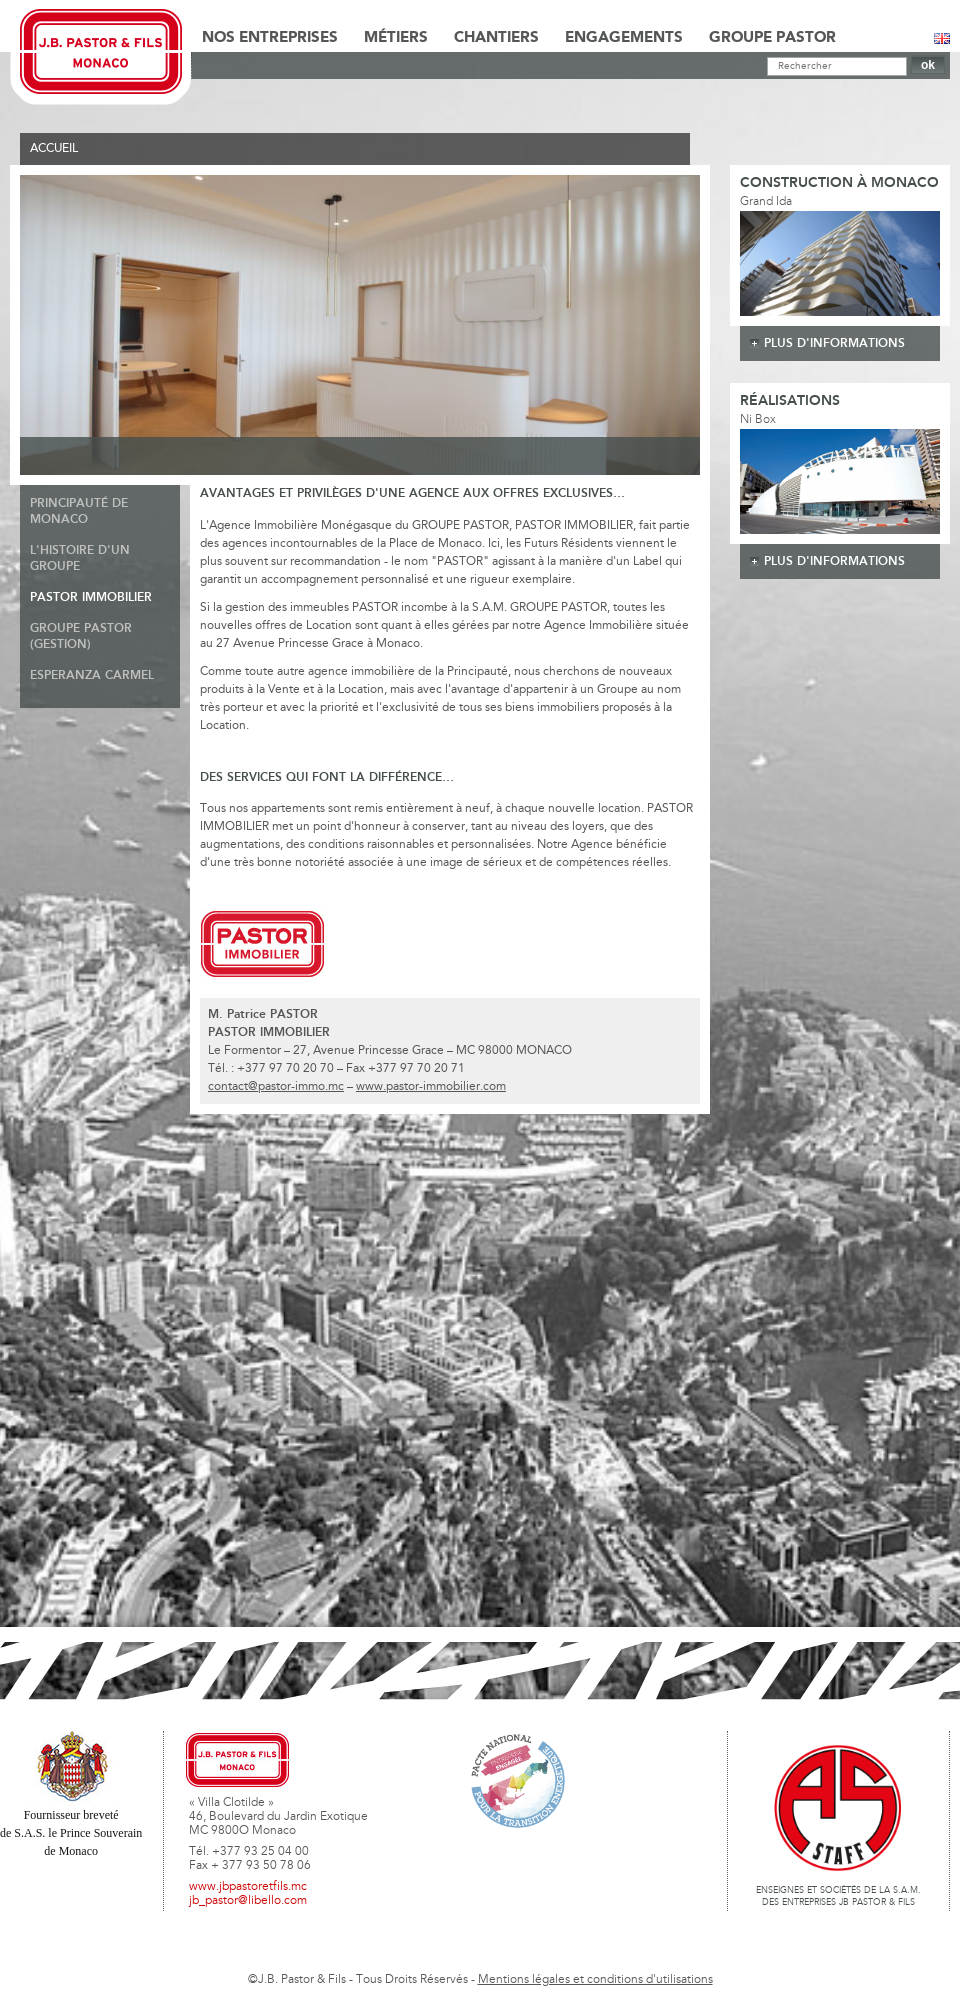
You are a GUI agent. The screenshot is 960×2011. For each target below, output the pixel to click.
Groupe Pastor (772, 38)
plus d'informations (834, 343)
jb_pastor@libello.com (248, 1901)
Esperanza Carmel (92, 675)
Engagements (624, 38)
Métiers (396, 38)
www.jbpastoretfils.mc (248, 1887)
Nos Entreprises (270, 38)
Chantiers (496, 38)
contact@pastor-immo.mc (276, 1087)
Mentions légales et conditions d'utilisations (595, 1980)
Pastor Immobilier (91, 597)
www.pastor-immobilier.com (431, 1087)
